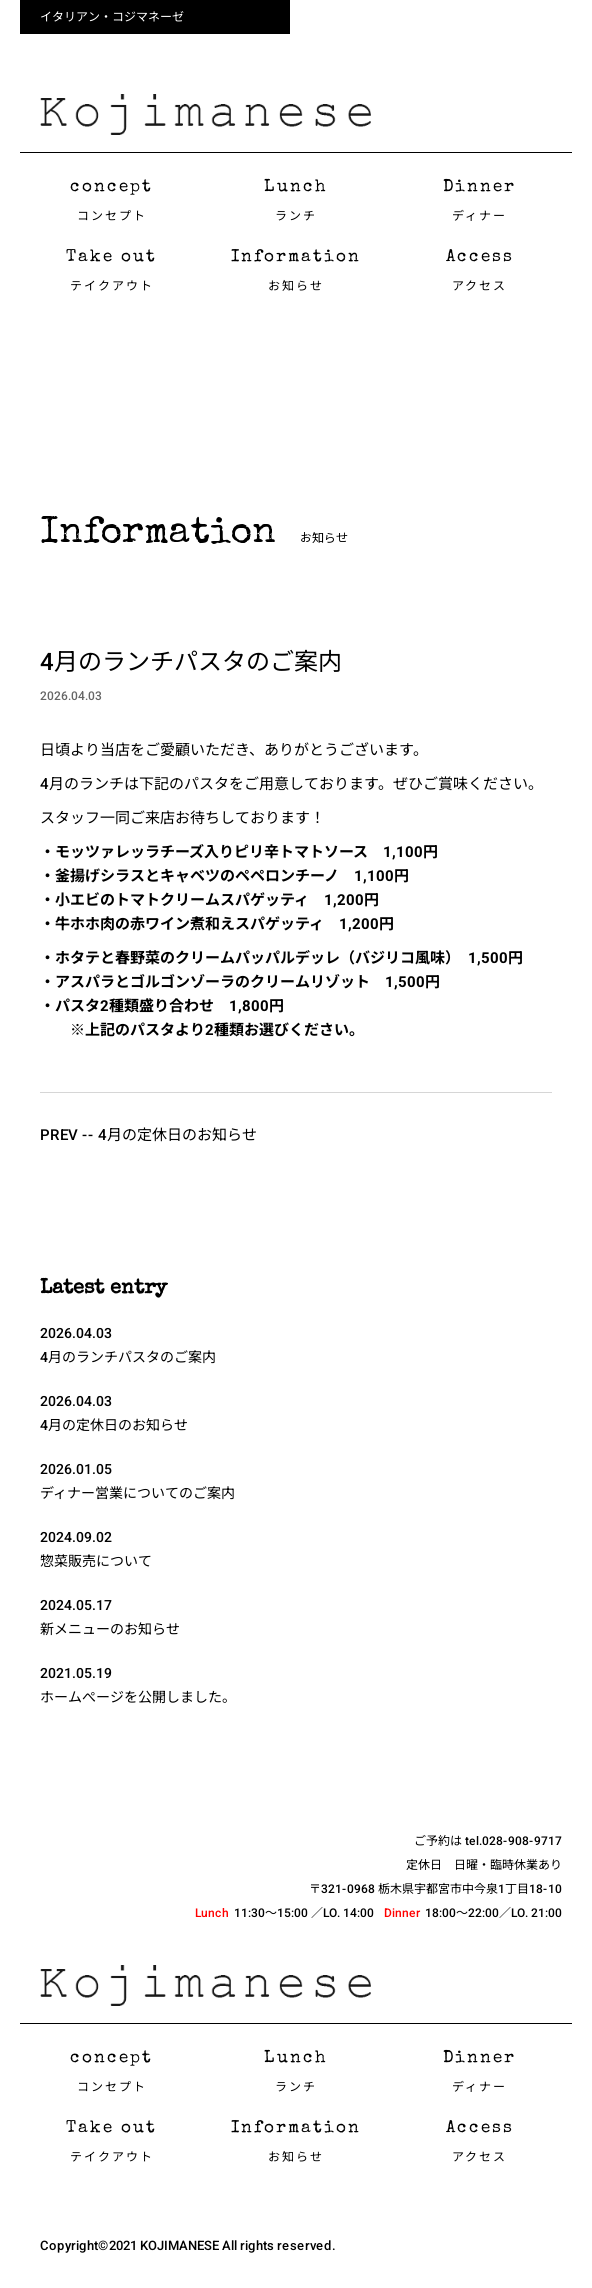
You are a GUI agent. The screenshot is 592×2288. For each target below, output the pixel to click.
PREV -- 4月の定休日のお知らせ (148, 1135)
